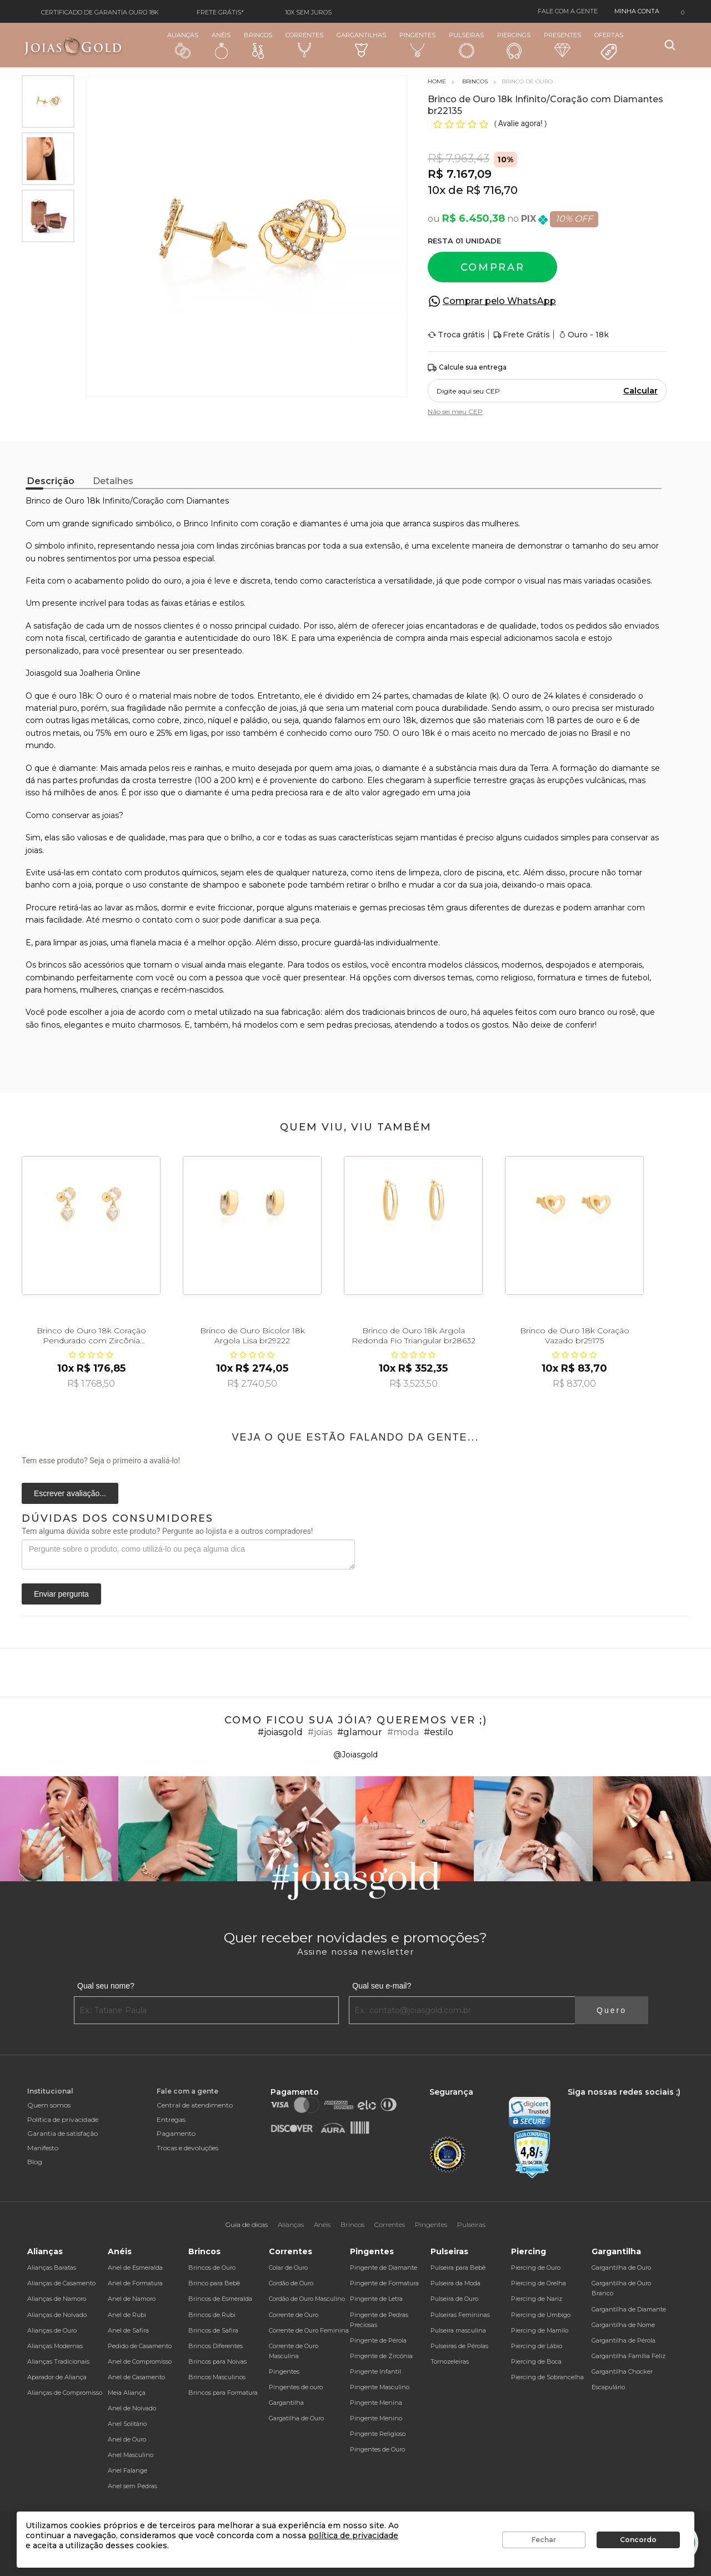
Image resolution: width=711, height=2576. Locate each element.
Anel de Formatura (135, 2283)
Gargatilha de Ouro (296, 2418)
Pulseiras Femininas (460, 2315)
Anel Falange (127, 2470)
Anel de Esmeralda (135, 2267)
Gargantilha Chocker (622, 2371)
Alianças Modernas (55, 2346)
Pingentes (417, 44)
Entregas (171, 2119)
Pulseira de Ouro (454, 2299)
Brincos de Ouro (212, 2267)
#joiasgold (280, 1732)
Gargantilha (286, 2402)
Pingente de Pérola (378, 2340)
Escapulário (608, 2387)
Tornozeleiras (449, 2361)
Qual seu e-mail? (381, 1985)
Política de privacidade (62, 2119)
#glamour (359, 1732)
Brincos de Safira (213, 2330)
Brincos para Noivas (217, 2361)
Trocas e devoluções (187, 2148)
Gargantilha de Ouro (621, 2267)
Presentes (562, 44)
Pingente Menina (376, 2402)
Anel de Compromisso (140, 2361)
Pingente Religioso (377, 2434)
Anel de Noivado (132, 2408)
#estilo (438, 1732)
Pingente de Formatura (384, 2283)
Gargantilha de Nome (623, 2325)
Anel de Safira (128, 2330)
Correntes (304, 44)
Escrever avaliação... (70, 1493)
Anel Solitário (127, 2424)
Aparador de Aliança (57, 2377)
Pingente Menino (376, 2418)
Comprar (492, 267)
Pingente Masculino (379, 2387)
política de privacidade (353, 2535)
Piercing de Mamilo (539, 2330)
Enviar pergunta (61, 1594)
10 (436, 190)
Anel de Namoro (132, 2299)
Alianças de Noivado (57, 2315)
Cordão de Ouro (291, 2283)
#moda (403, 1732)
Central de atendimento (195, 2105)
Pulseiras (466, 45)
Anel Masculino (130, 2455)
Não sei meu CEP (455, 411)
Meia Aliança (127, 2392)
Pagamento (176, 2133)
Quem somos (49, 2105)
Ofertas (608, 46)
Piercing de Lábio (536, 2346)
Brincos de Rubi (212, 2315)
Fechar (544, 2539)
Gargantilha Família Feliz (628, 2356)
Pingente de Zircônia (381, 2356)
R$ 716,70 (492, 190)
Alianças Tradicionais (58, 2361)
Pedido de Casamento (140, 2346)
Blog (34, 2162)
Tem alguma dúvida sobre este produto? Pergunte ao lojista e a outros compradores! (167, 1531)
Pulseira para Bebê (457, 2267)
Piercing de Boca (536, 2361)
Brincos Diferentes (215, 2346)
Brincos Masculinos (217, 2377)
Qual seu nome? (105, 1985)
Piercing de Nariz (536, 2299)
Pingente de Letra (376, 2299)
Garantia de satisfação (62, 2133)
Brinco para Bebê (214, 2283)
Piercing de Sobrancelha (547, 2377)
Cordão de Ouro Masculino (307, 2299)
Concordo (638, 2539)
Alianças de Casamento (61, 2283)
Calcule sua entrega (467, 367)
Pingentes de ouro (296, 2387)
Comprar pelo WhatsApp (499, 301)
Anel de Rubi (127, 2315)
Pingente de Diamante (383, 2267)
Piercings (513, 45)
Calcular (640, 391)
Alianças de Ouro (52, 2330)
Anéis (221, 45)
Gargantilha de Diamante (629, 2309)
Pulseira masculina (458, 2330)
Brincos (258, 45)
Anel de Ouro (127, 2439)
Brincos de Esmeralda (220, 2299)
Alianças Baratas (51, 2267)
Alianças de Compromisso (64, 2392)
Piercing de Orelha (538, 2283)
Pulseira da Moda (455, 2283)
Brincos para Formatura (223, 2392)
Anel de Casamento (136, 2377)
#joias (320, 1732)
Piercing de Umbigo (540, 2315)
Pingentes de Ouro (377, 2449)
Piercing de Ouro (535, 2267)
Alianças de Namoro (56, 2299)
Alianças (182, 44)
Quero (612, 2010)
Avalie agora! (521, 123)
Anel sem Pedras (132, 2486)
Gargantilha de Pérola (623, 2340)
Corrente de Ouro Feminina (309, 2330)
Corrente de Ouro (293, 2315)
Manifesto (42, 2148)
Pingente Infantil (375, 2371)
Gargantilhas (361, 44)
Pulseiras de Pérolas (459, 2346)
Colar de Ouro (288, 2267)
